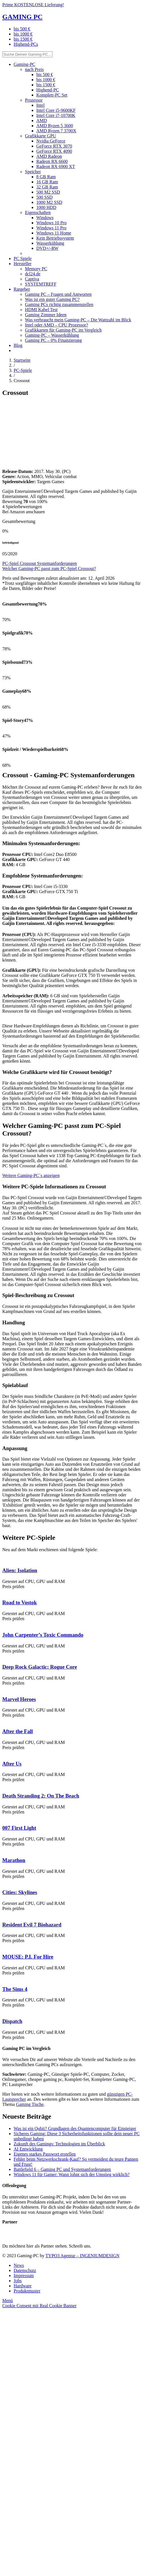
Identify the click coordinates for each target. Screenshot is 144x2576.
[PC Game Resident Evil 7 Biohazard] (2, 1913)
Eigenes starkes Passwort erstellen (45, 2154)
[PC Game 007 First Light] (2, 1817)
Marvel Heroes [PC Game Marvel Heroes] (19, 1699)
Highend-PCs (26, 44)
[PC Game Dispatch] (2, 2010)
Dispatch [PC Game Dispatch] (12, 2021)
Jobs (18, 2280)
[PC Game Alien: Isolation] (2, 1559)
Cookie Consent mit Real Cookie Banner (39, 2305)
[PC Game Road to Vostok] (2, 1591)
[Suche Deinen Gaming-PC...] (27, 54)
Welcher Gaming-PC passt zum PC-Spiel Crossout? (49, 568)
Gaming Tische (29, 2104)
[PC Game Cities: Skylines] (2, 1881)
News (19, 2265)
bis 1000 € (23, 34)
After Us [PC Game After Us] (12, 1764)
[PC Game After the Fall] (2, 1720)
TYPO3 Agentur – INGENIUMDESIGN (82, 2255)
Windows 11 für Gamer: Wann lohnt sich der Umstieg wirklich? (72, 2174)
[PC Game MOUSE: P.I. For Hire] (2, 1945)
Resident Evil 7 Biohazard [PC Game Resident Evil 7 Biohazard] (31, 1925)
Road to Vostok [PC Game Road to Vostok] (19, 1602)
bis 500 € (22, 28)
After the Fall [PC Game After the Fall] (17, 1731)
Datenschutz (25, 2270)
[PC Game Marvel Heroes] (2, 1688)
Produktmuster (27, 2290)
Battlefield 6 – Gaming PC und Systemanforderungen (62, 2169)
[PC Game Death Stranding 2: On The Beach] (2, 1784)
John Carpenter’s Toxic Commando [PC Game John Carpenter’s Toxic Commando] (42, 1635)
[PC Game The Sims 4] (2, 1978)
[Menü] (7, 2300)
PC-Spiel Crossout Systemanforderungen (39, 563)
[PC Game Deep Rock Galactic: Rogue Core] (2, 1656)
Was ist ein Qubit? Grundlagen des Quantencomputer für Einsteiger (75, 2128)
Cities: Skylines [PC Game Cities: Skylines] (19, 1892)
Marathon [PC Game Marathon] (13, 1860)
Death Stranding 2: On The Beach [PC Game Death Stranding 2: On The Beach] (40, 1796)
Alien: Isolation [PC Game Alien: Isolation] (19, 1570)
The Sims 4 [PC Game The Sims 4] (14, 1989)
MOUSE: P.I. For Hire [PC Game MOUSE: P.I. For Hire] (27, 1957)
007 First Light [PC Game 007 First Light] (19, 1828)
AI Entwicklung (28, 2148)
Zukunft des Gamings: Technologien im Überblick (59, 2143)
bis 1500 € (23, 39)
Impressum (24, 2275)
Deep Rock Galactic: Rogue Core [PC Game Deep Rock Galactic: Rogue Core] (39, 1667)
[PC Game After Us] (2, 1752)
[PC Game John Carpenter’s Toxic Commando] (2, 1623)
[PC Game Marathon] (2, 1849)
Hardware (22, 2285)
